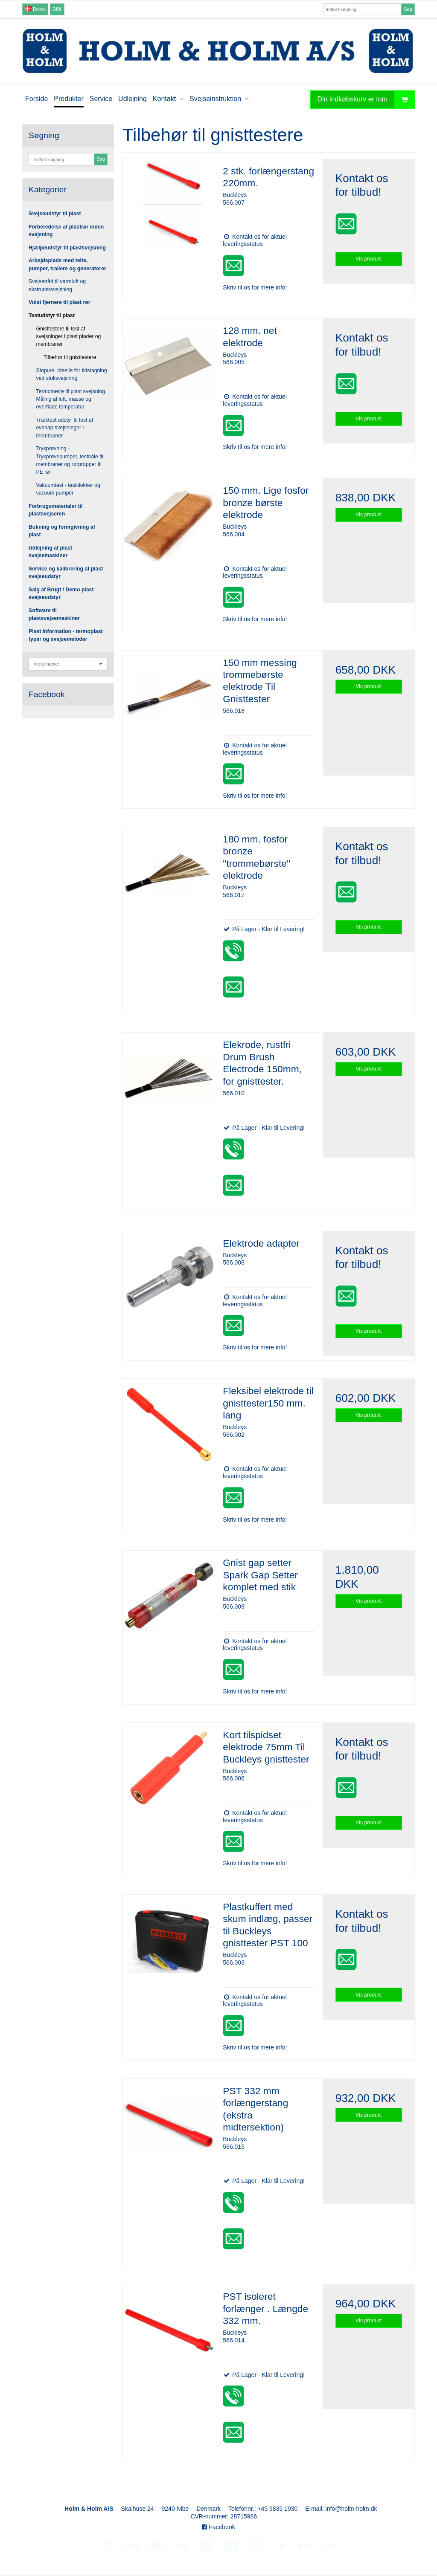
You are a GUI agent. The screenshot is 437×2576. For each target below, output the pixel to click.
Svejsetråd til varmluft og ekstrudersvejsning (57, 285)
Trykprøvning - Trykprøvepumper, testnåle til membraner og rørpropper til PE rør (70, 460)
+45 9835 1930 (277, 2508)
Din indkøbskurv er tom (366, 99)
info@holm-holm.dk (351, 2508)
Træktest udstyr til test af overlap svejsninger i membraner (64, 428)
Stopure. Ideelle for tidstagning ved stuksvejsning (71, 374)
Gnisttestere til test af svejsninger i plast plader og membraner (68, 336)
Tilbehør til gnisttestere (70, 357)
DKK (57, 9)
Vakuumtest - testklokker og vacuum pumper (68, 489)
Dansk (35, 9)
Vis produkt (368, 259)
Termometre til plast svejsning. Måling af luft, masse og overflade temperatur (71, 399)
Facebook (218, 2527)
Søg (408, 9)
